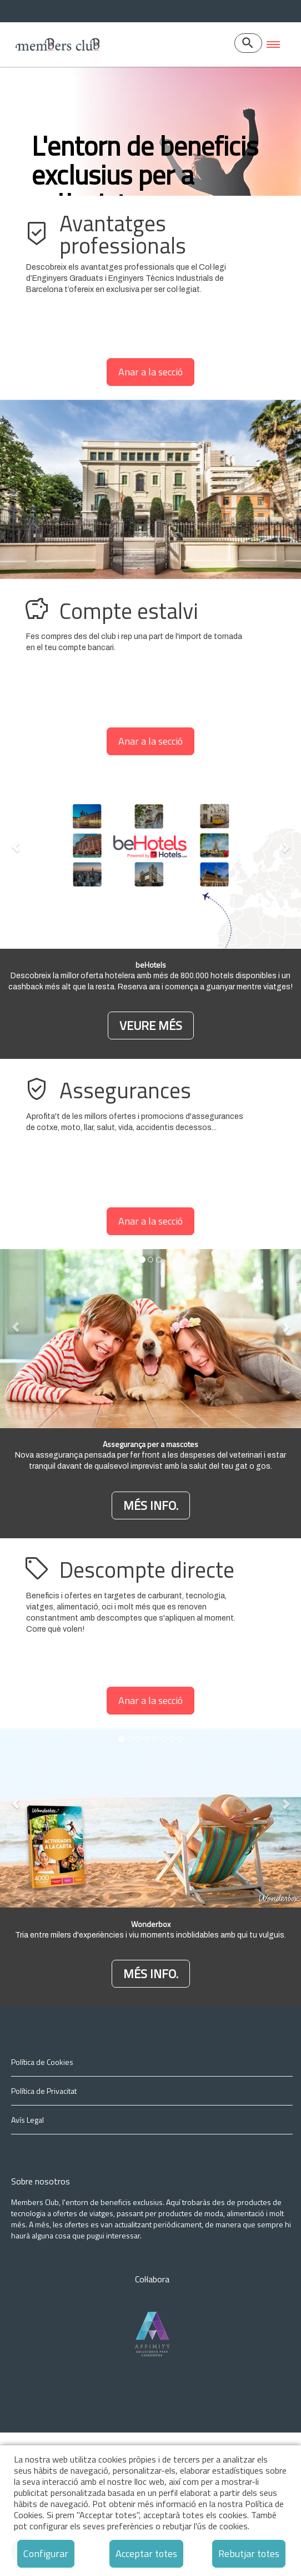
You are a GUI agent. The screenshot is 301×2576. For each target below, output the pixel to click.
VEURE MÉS (150, 1169)
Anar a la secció (150, 515)
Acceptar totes (146, 2553)
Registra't (63, 298)
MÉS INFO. (150, 1648)
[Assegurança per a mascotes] (151, 1647)
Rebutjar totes (248, 2553)
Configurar (45, 2553)
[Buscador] (248, 43)
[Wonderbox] (151, 2116)
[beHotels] (151, 1168)
